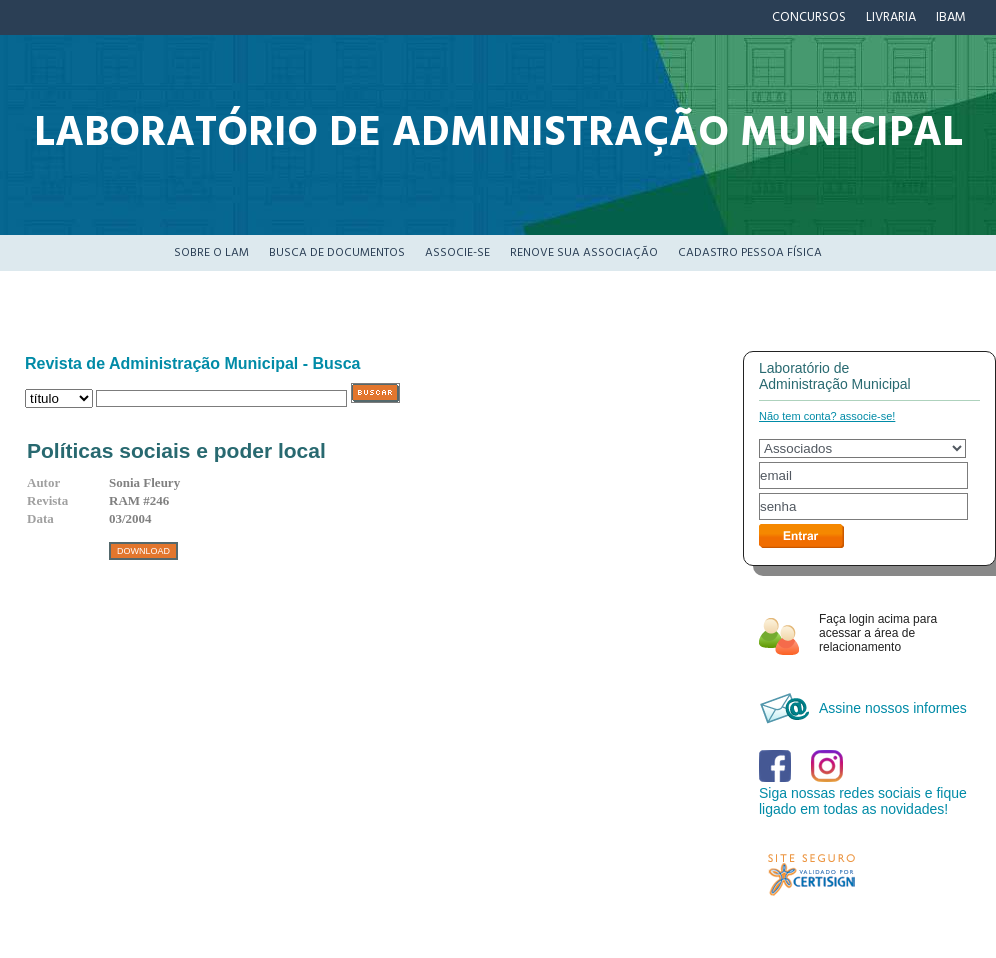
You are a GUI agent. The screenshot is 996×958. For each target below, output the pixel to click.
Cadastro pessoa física (750, 253)
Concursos (809, 17)
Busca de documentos (337, 253)
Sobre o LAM (211, 253)
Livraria (891, 17)
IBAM (951, 17)
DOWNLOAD (143, 551)
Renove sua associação (584, 253)
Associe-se (457, 253)
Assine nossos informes (893, 708)
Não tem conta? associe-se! (827, 416)
